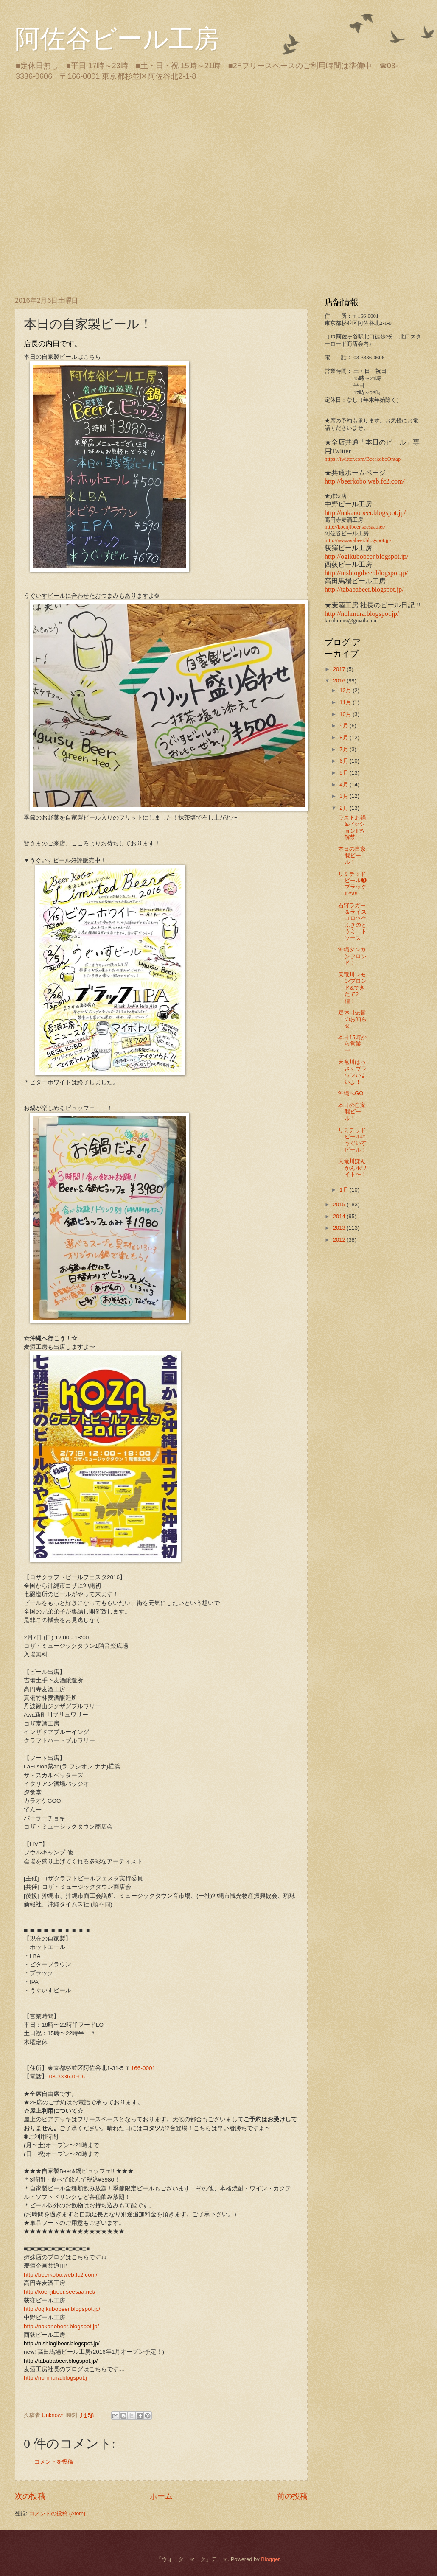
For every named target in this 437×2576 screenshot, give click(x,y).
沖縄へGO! (351, 1093)
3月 (344, 796)
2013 (340, 1228)
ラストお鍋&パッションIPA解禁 (352, 827)
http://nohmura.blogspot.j (55, 2378)
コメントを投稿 (53, 2462)
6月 (344, 761)
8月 (344, 737)
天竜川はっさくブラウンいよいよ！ (352, 1072)
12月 (346, 690)
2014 (340, 1216)
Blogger (270, 2559)
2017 (340, 669)
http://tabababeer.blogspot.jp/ (364, 589)
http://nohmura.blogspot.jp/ (362, 613)
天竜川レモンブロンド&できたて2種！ (352, 987)
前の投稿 (292, 2496)
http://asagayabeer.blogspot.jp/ (358, 540)
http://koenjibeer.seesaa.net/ (59, 2291)
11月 (346, 702)
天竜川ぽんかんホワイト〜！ (352, 1168)
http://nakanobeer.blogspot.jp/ (61, 2326)
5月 (344, 772)
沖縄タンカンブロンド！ (352, 956)
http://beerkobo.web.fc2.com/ (61, 2274)
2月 (344, 808)
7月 (344, 749)
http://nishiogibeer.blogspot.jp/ (366, 572)
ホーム (161, 2496)
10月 (346, 714)
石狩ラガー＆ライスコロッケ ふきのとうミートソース (355, 921)
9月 (344, 725)
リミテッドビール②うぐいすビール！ (352, 1140)
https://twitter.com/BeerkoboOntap (363, 459)
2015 (340, 1204)
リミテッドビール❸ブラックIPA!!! (352, 884)
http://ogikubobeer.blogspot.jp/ (62, 2309)
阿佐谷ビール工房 (117, 39)
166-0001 (143, 2068)
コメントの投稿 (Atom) (57, 2513)
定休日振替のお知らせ (352, 1019)
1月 (344, 1189)
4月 (344, 784)
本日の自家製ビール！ (352, 855)
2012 (340, 1239)
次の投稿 (30, 2496)
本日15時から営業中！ (352, 1044)
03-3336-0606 (67, 2076)
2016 (340, 680)
